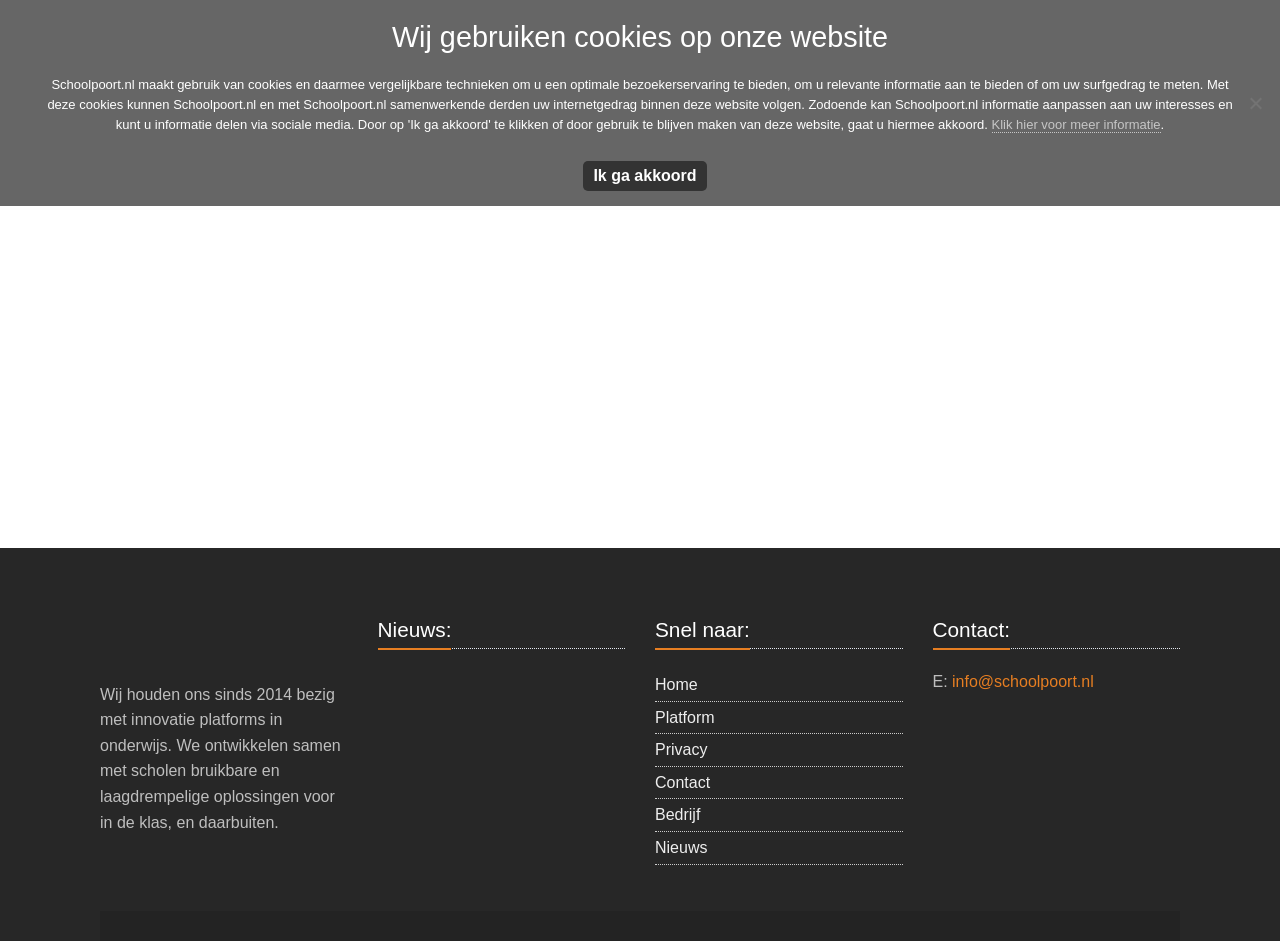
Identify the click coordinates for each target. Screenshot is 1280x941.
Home (676, 684)
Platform (685, 717)
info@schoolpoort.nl (1023, 681)
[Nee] (1255, 103)
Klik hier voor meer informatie (1076, 124)
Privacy (681, 749)
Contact (682, 782)
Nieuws (681, 847)
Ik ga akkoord (644, 175)
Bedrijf (677, 814)
